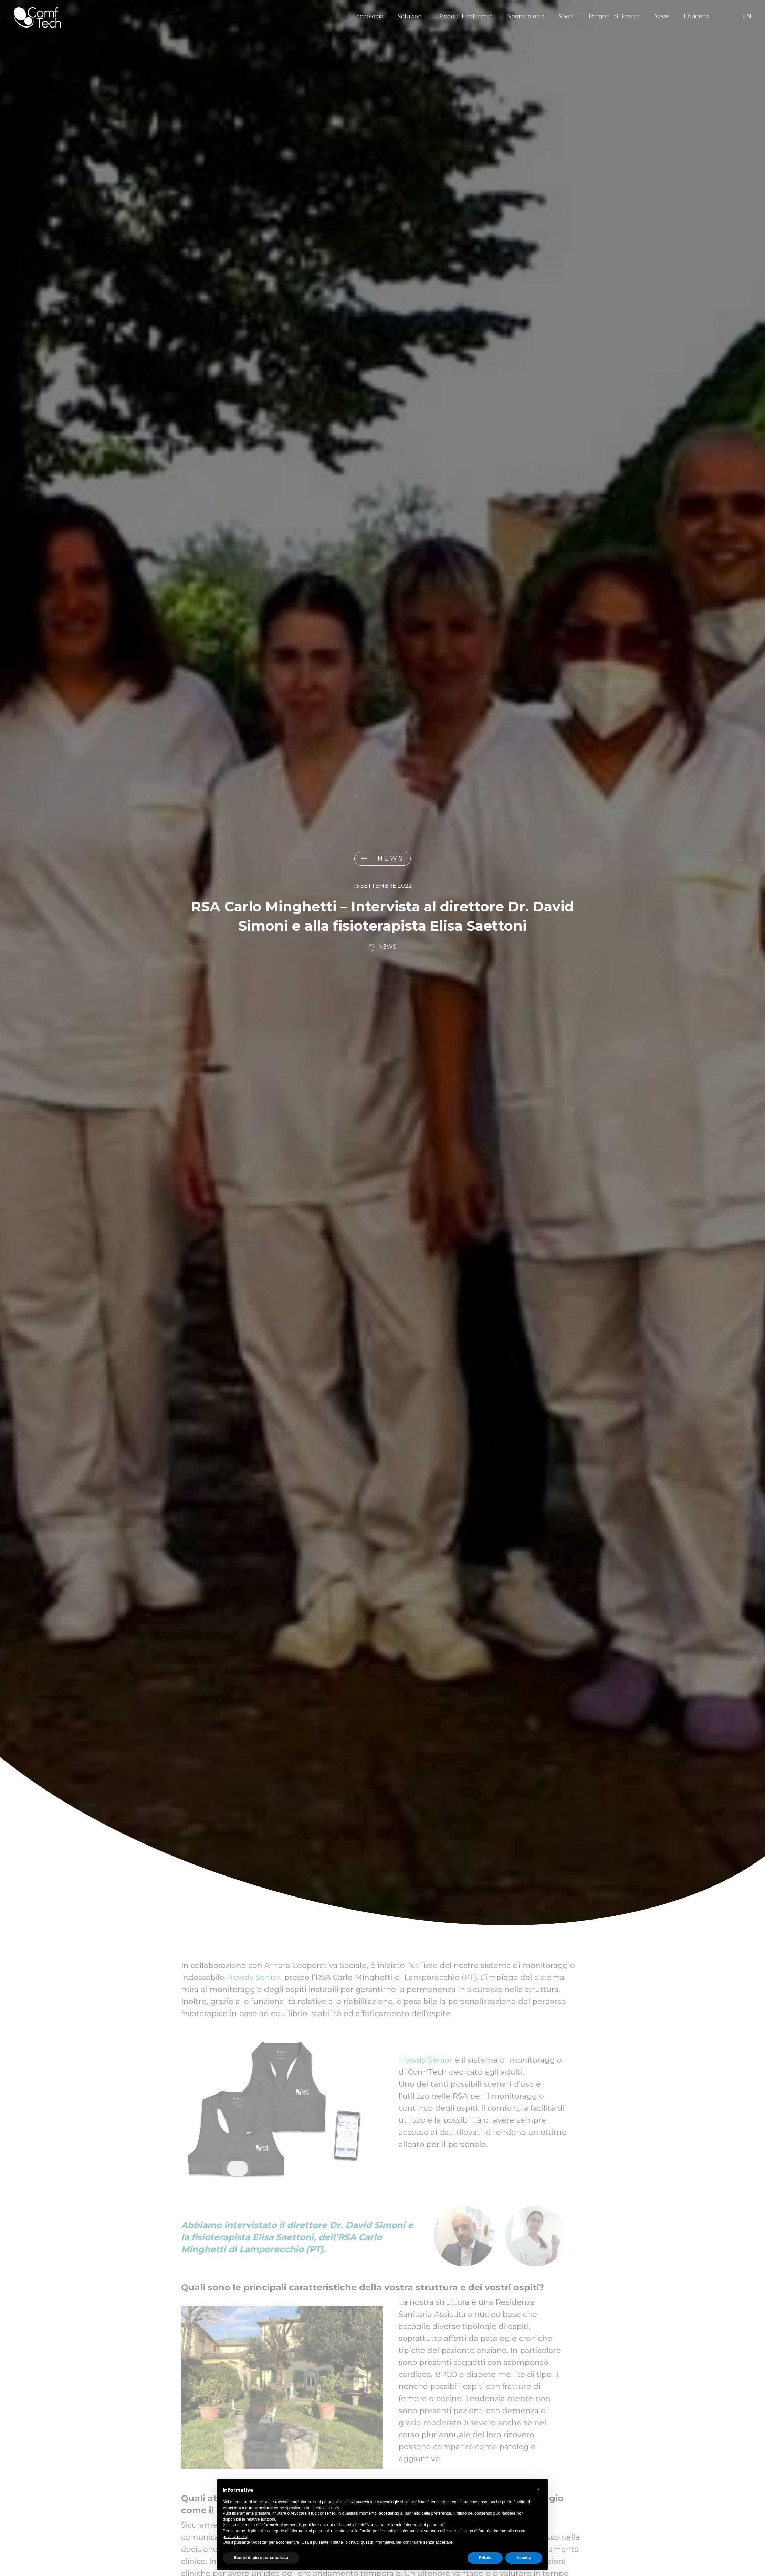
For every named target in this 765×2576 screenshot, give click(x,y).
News (661, 16)
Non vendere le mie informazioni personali (405, 2525)
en (746, 16)
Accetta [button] (523, 2557)
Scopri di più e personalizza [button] (261, 2557)
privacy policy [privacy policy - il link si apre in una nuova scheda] (235, 2536)
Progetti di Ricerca (614, 16)
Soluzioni (410, 16)
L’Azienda (696, 16)
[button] (538, 2489)
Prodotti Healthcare (465, 16)
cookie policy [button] (327, 2507)
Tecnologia (368, 16)
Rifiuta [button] (485, 2557)
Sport (566, 16)
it (734, 16)
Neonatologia (525, 16)
